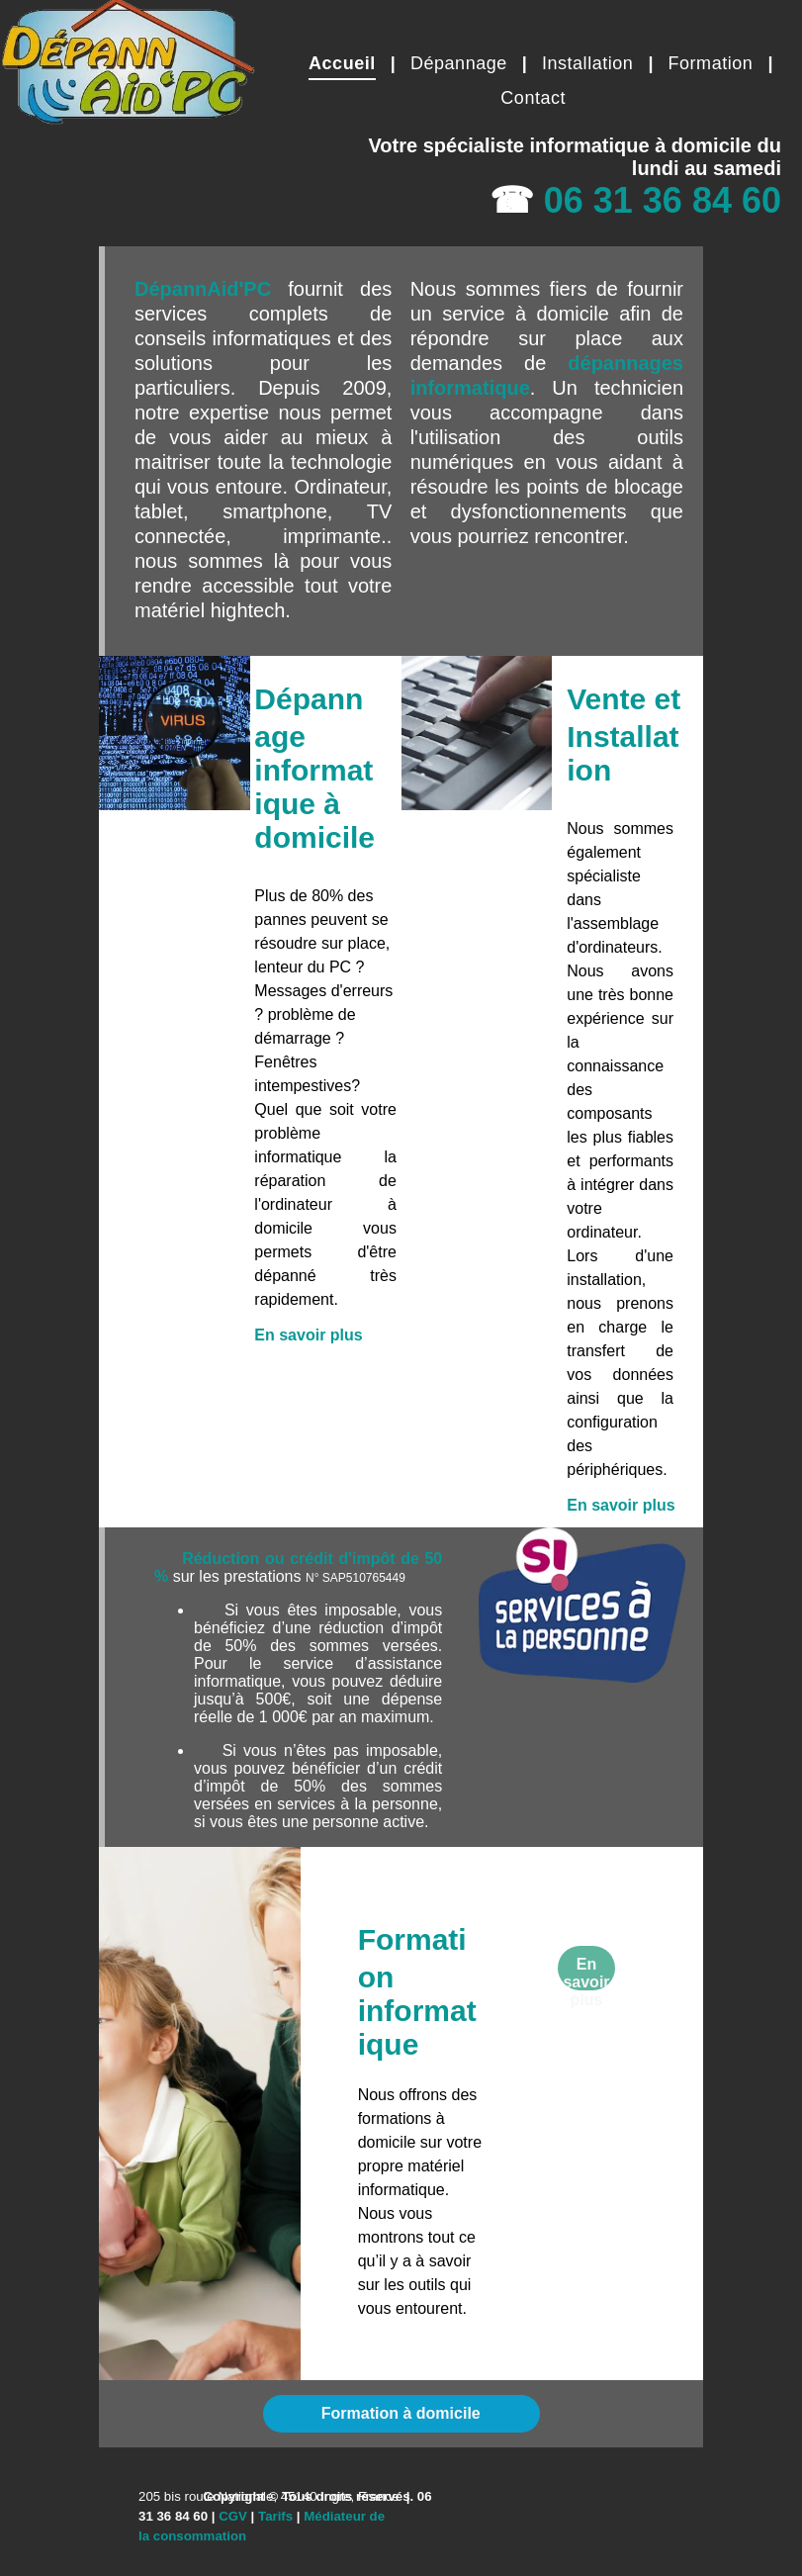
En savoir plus (308, 1335)
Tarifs (275, 2516)
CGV (233, 2516)
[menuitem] (345, 63)
